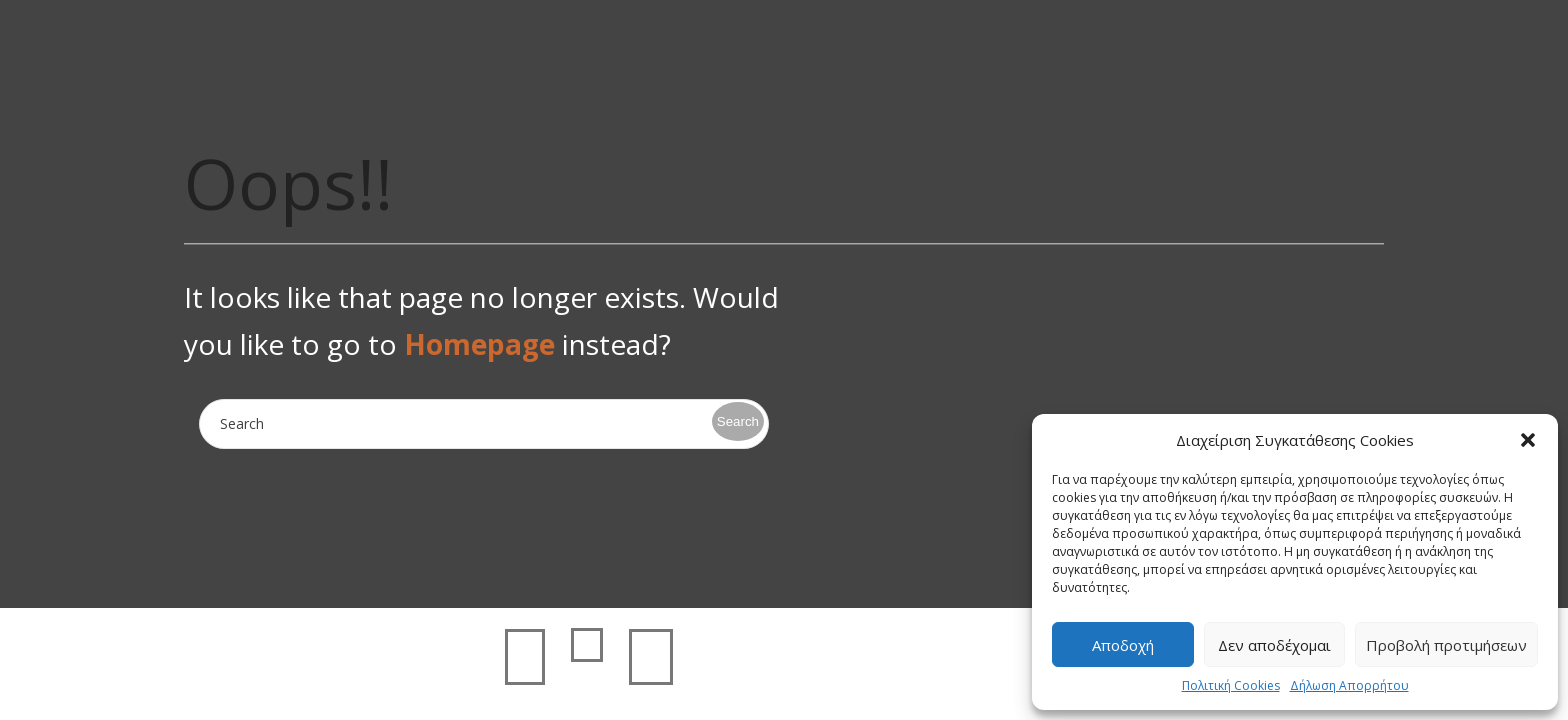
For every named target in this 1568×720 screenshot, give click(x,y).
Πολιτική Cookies (1231, 685)
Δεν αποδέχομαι (1274, 645)
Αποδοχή (1123, 645)
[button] (1528, 440)
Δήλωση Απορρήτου (1349, 685)
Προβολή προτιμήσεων (1446, 645)
